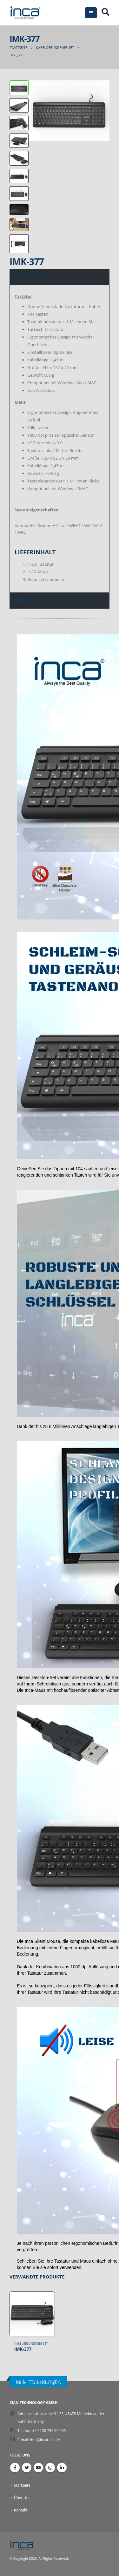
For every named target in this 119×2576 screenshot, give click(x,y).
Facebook (15, 2467)
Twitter (26, 2467)
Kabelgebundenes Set (31, 2343)
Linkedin (62, 2467)
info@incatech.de (45, 2439)
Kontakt (20, 2509)
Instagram (50, 2467)
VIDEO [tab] (21, 600)
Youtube (38, 2467)
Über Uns (22, 2497)
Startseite (22, 2485)
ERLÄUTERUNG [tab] (30, 277)
